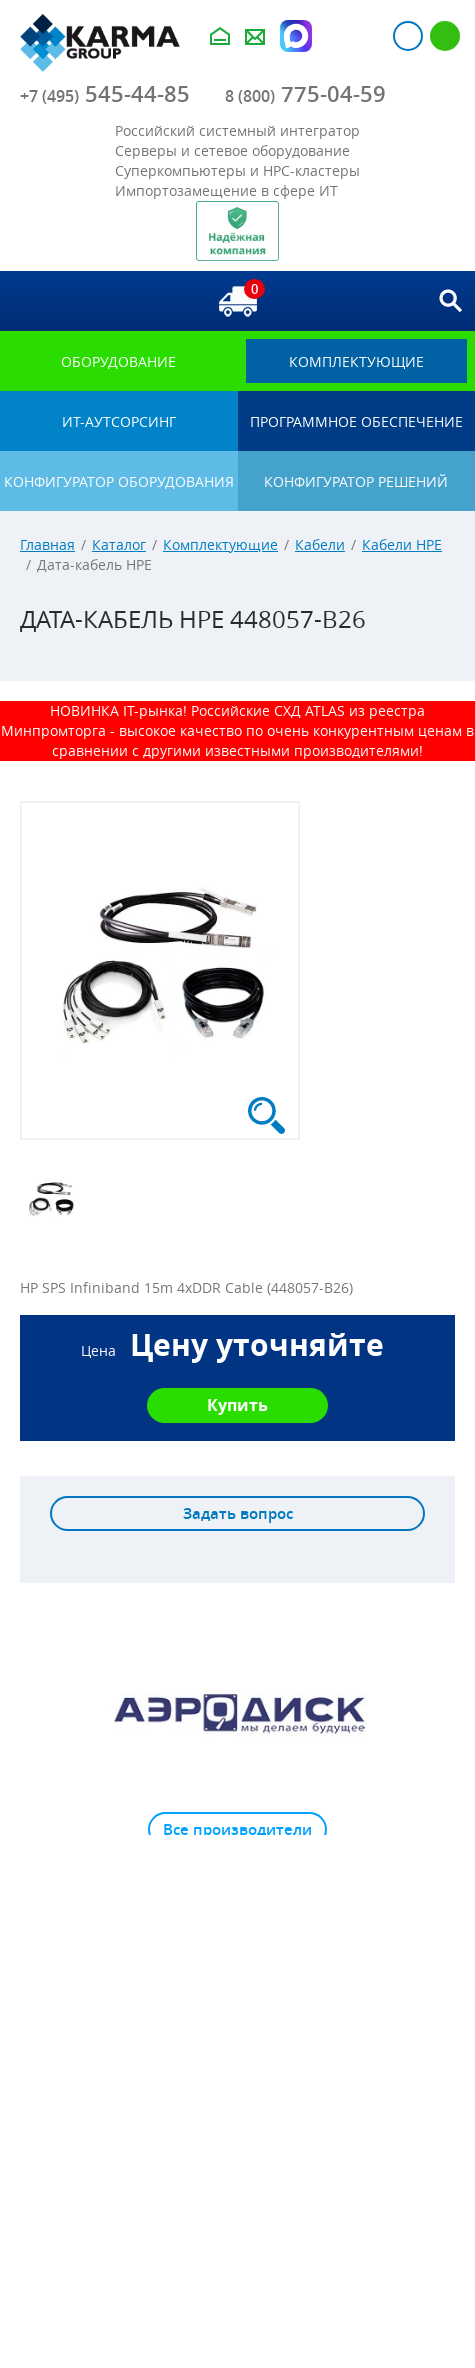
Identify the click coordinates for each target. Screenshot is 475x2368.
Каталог (119, 544)
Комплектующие (220, 544)
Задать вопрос (238, 1513)
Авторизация (408, 36)
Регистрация (445, 36)
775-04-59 (305, 94)
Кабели (320, 544)
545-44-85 (105, 94)
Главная (47, 544)
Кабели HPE (402, 544)
